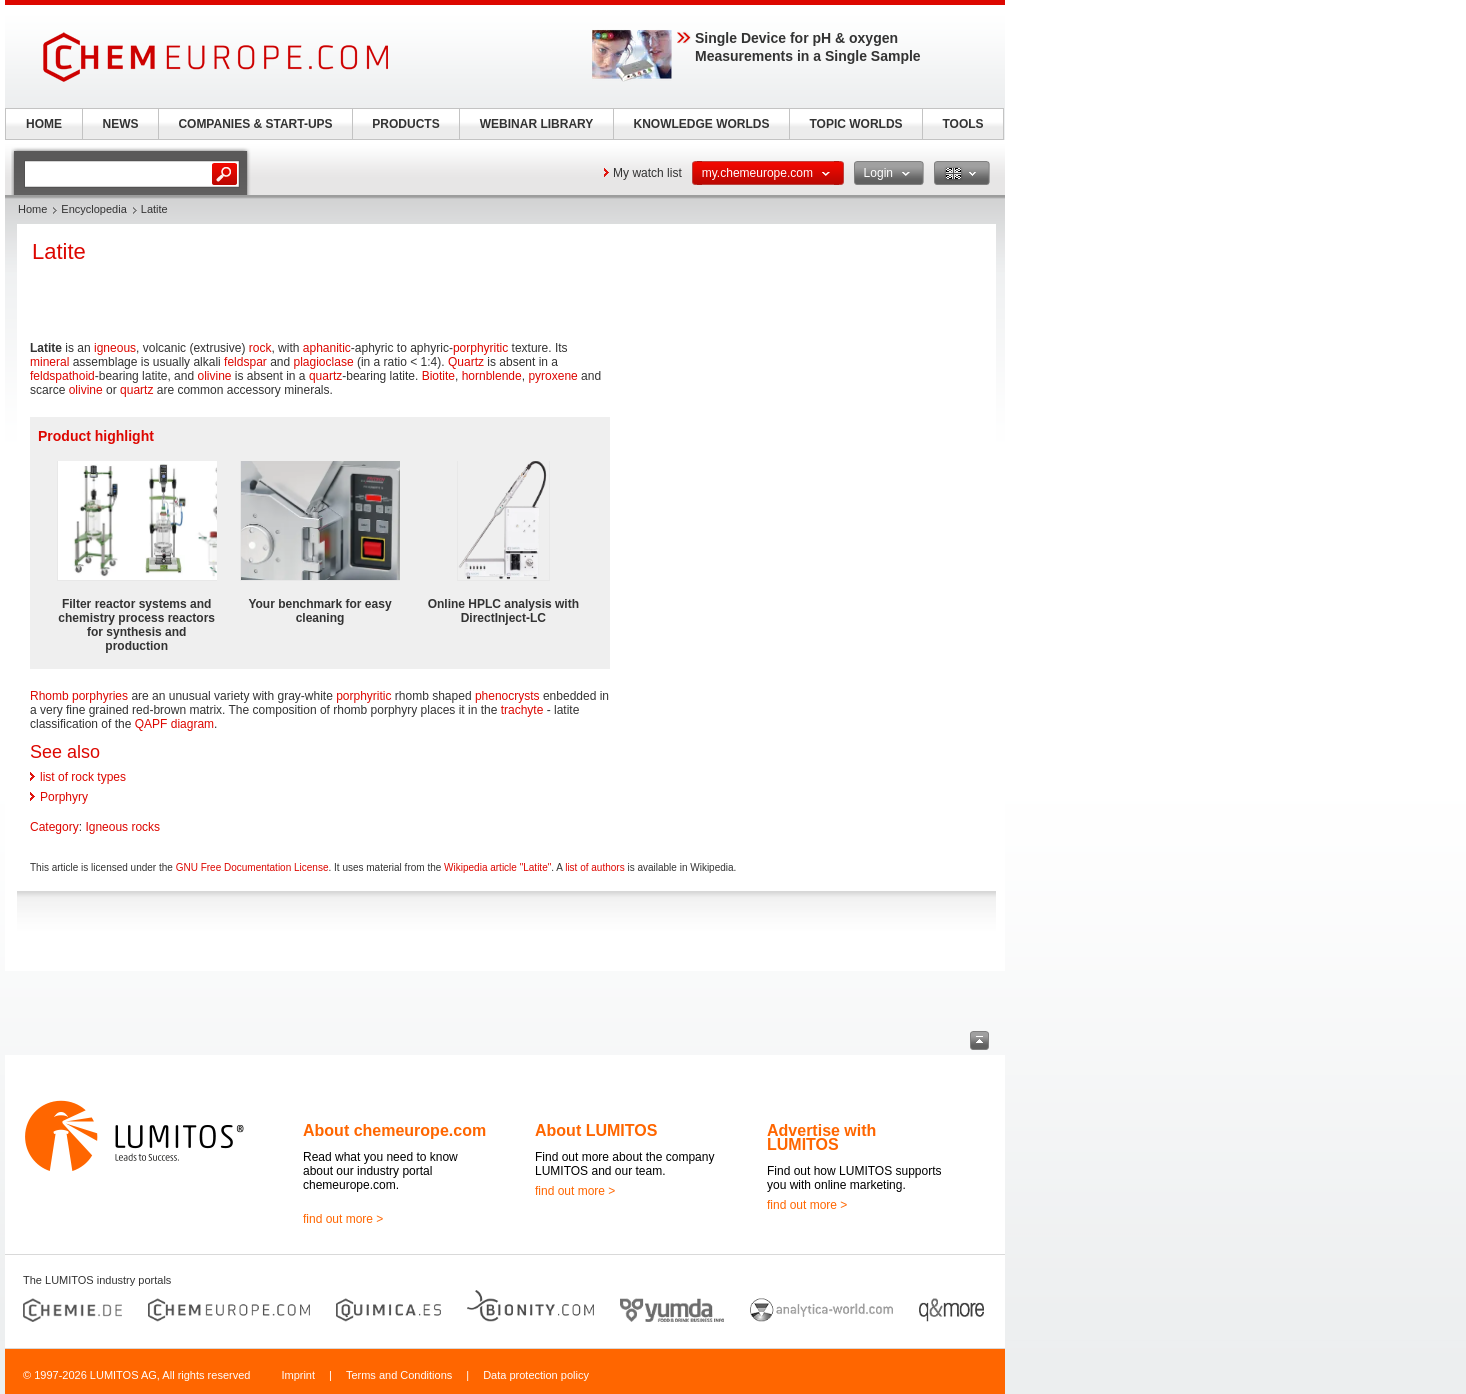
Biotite (438, 376)
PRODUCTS (405, 124)
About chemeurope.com (394, 1130)
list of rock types (83, 777)
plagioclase (324, 362)
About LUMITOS (596, 1130)
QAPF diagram (174, 724)
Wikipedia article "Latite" (497, 867)
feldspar (245, 362)
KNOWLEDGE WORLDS (702, 124)
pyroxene (552, 376)
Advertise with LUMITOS (821, 1137)
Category (54, 827)
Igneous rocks (122, 827)
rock (260, 348)
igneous (115, 348)
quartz (325, 376)
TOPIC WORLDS (855, 124)
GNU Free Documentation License (252, 867)
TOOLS (962, 124)
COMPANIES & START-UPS (255, 124)
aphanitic (327, 348)
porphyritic (480, 348)
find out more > (343, 1219)
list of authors (594, 867)
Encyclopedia (93, 209)
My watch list (647, 173)
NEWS (121, 124)
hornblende (492, 376)
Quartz (466, 362)
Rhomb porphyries (79, 696)
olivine (214, 376)
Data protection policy (536, 1375)
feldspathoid (62, 376)
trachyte (522, 710)
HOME (44, 124)
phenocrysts (507, 696)
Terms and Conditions (399, 1375)
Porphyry (64, 797)
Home (32, 209)
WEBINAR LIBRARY (537, 124)
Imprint (298, 1375)
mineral (49, 362)
